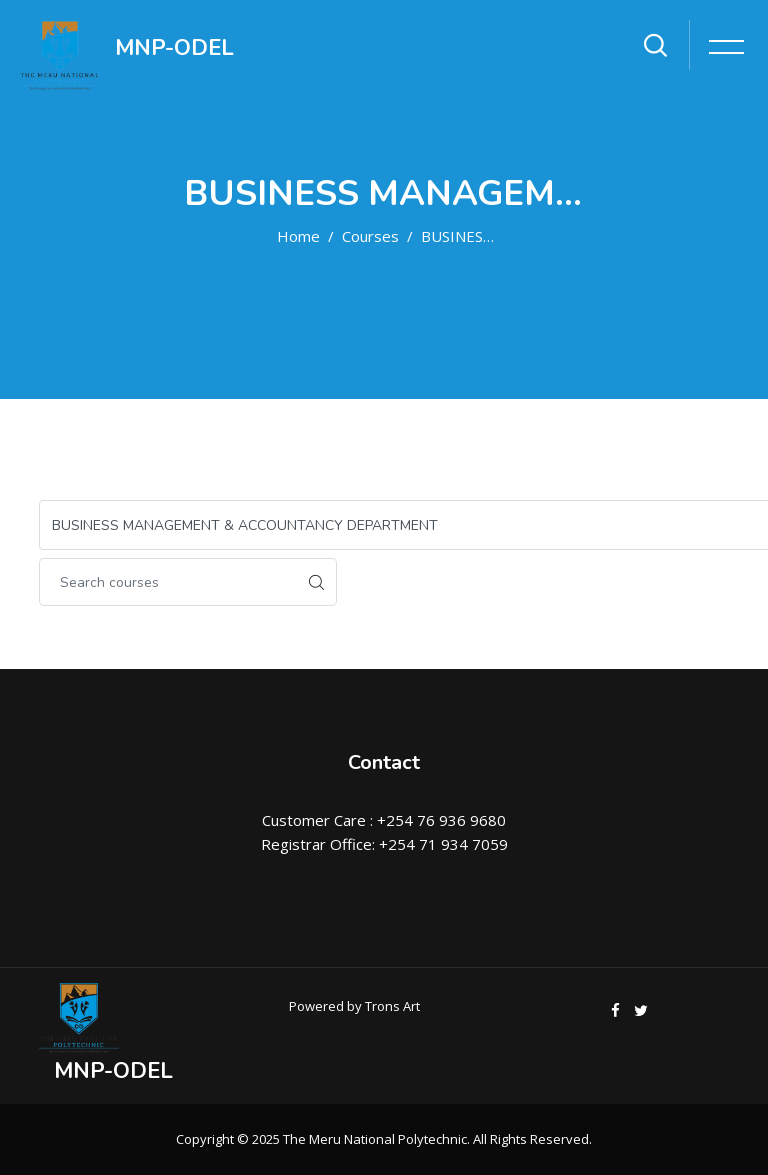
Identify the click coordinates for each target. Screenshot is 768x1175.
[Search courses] (168, 582)
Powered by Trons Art (354, 1006)
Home (298, 236)
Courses (370, 236)
